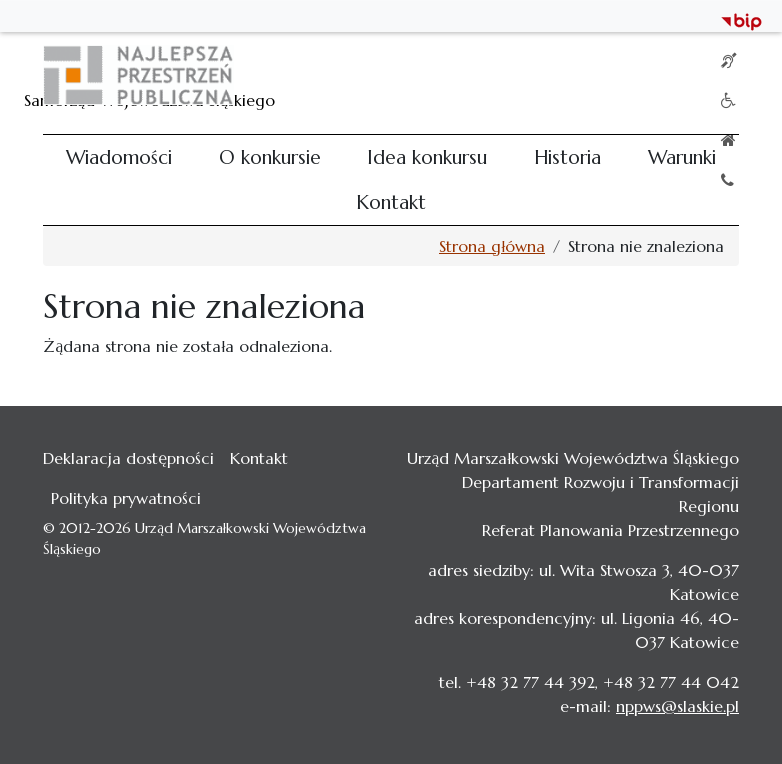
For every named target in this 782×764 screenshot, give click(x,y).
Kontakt (391, 202)
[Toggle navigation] (711, 75)
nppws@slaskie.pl (677, 706)
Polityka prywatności (126, 498)
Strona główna (492, 246)
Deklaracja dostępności (128, 458)
